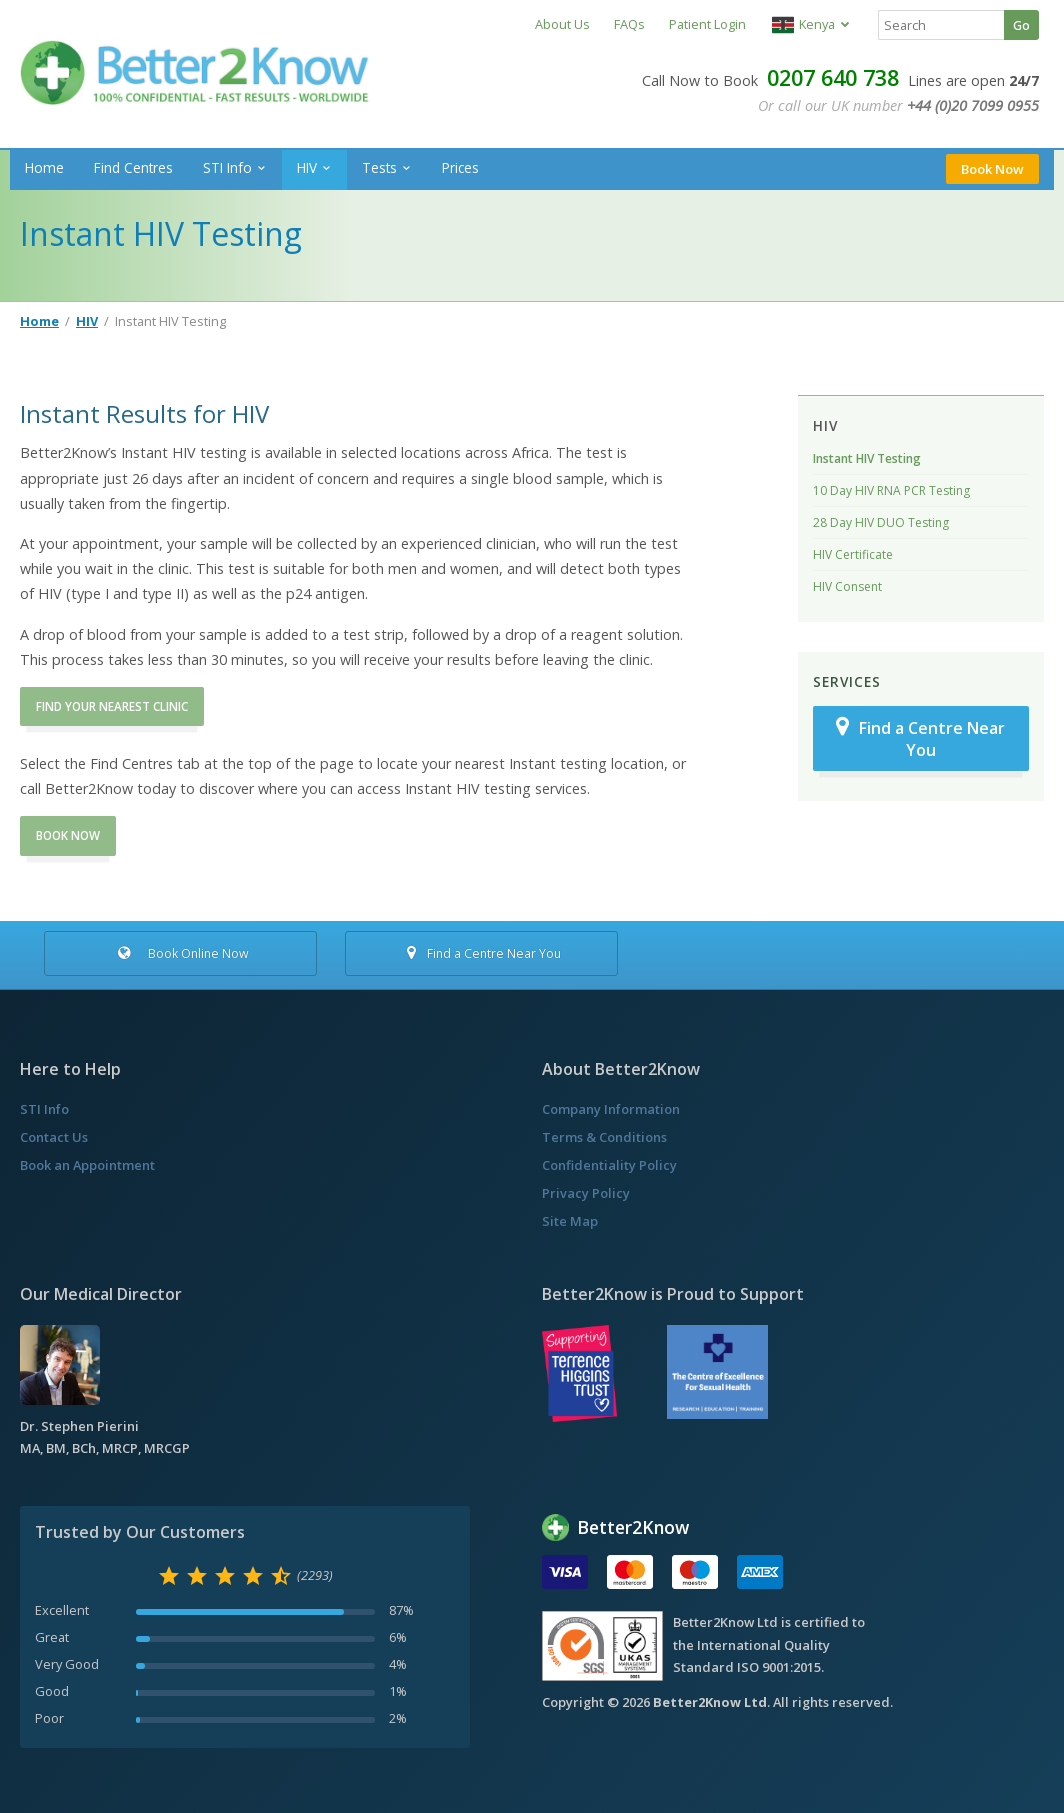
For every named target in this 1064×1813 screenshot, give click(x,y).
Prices (460, 167)
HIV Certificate (853, 554)
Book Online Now (180, 953)
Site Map (570, 1221)
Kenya (803, 24)
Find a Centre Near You (920, 738)
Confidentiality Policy (609, 1165)
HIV (307, 167)
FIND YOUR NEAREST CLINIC (112, 706)
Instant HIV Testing (867, 458)
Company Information (611, 1109)
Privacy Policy (586, 1193)
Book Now (992, 169)
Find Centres (133, 167)
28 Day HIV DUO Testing (881, 522)
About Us (562, 24)
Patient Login (707, 24)
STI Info (227, 167)
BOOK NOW (68, 835)
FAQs (629, 24)
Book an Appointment (87, 1165)
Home (44, 167)
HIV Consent (847, 586)
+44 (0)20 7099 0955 (973, 105)
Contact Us (54, 1137)
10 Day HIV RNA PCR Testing (891, 490)
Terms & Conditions (604, 1137)
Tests (379, 167)
